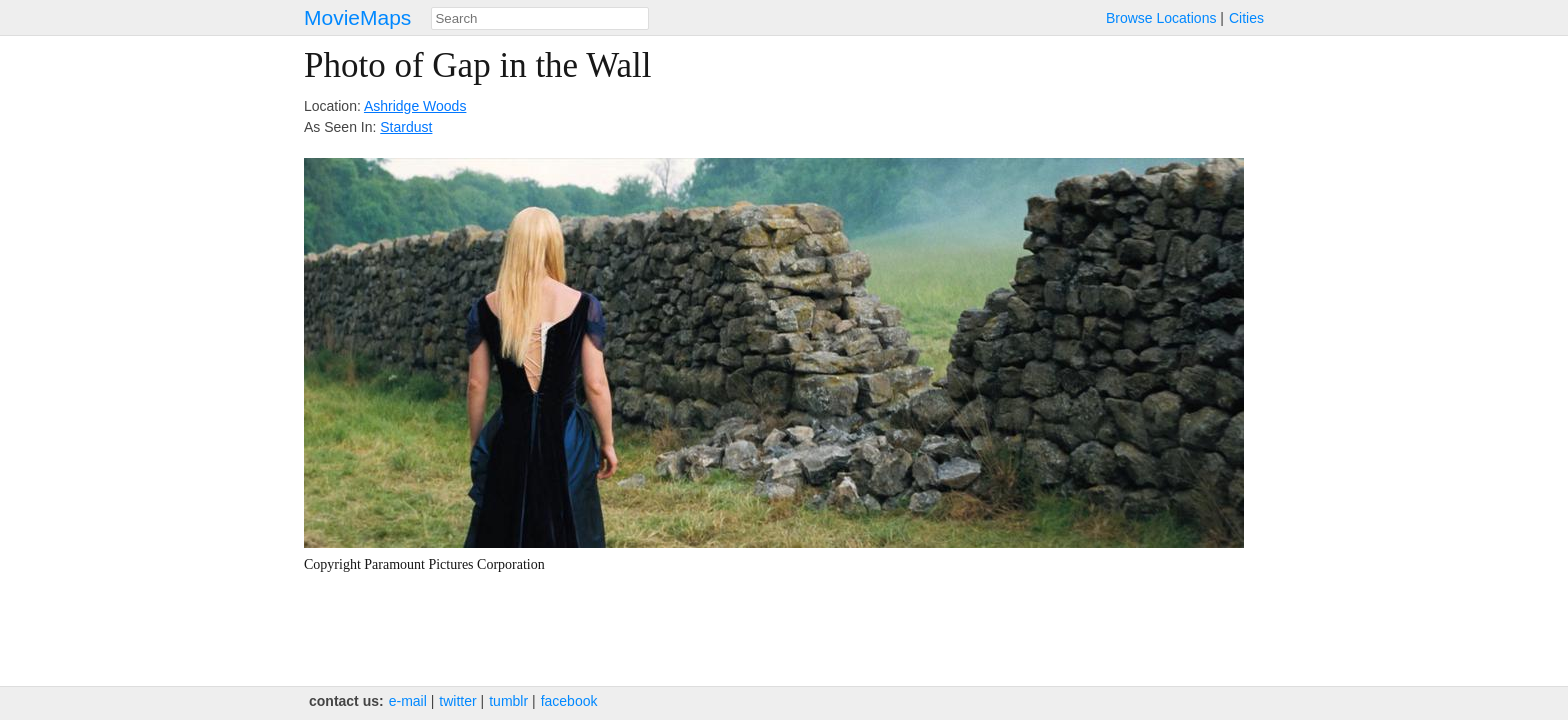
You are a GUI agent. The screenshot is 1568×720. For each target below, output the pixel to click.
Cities (1246, 18)
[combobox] (540, 18)
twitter (457, 701)
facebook (569, 701)
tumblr (508, 701)
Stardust (406, 127)
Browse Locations (1161, 18)
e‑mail (408, 701)
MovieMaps (357, 17)
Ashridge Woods (415, 106)
